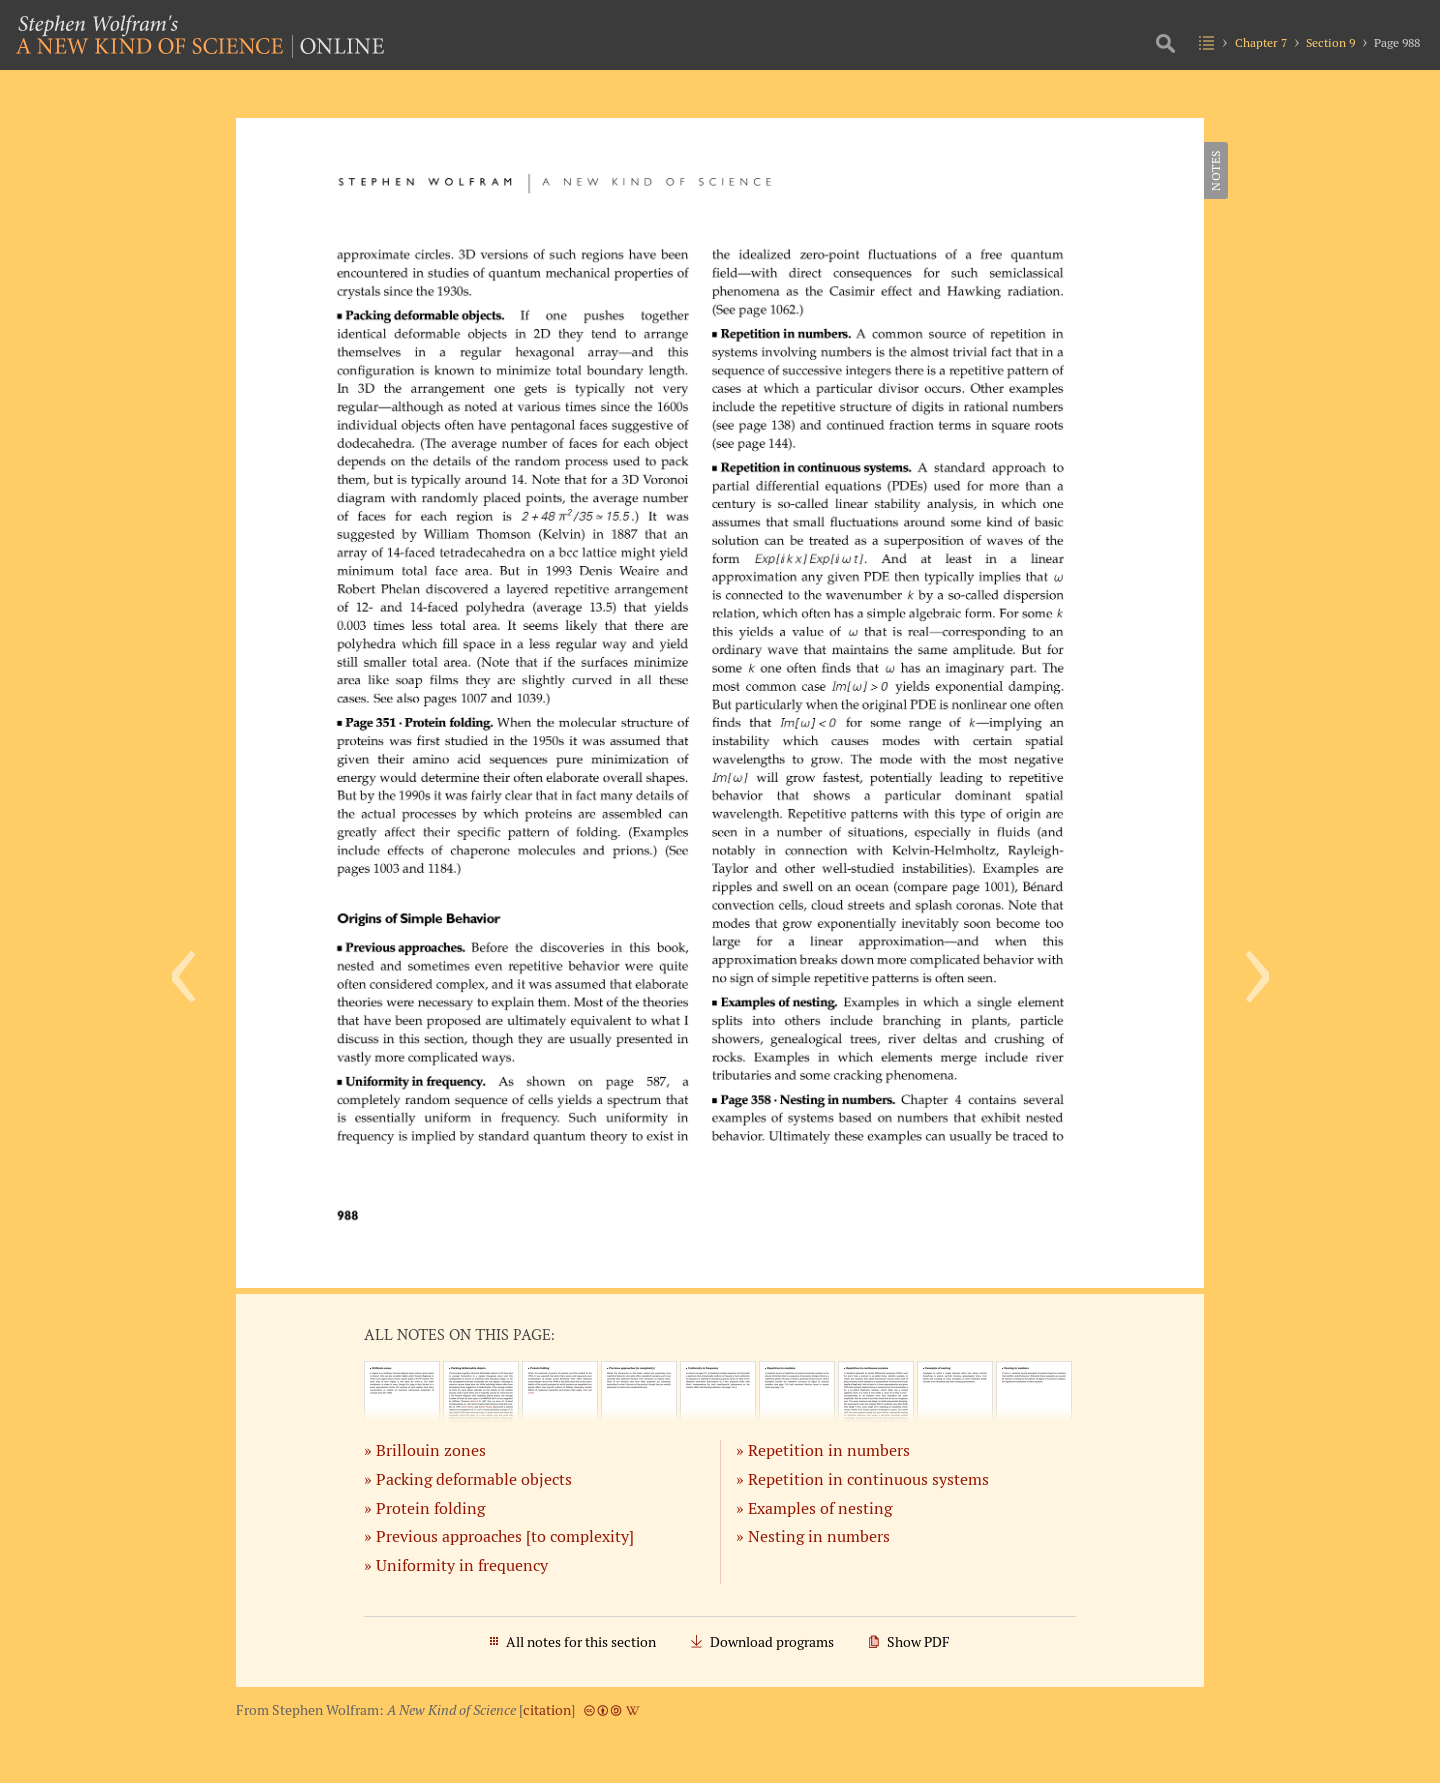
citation (547, 1710)
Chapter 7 (1261, 42)
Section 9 (1330, 42)
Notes (1215, 170)
